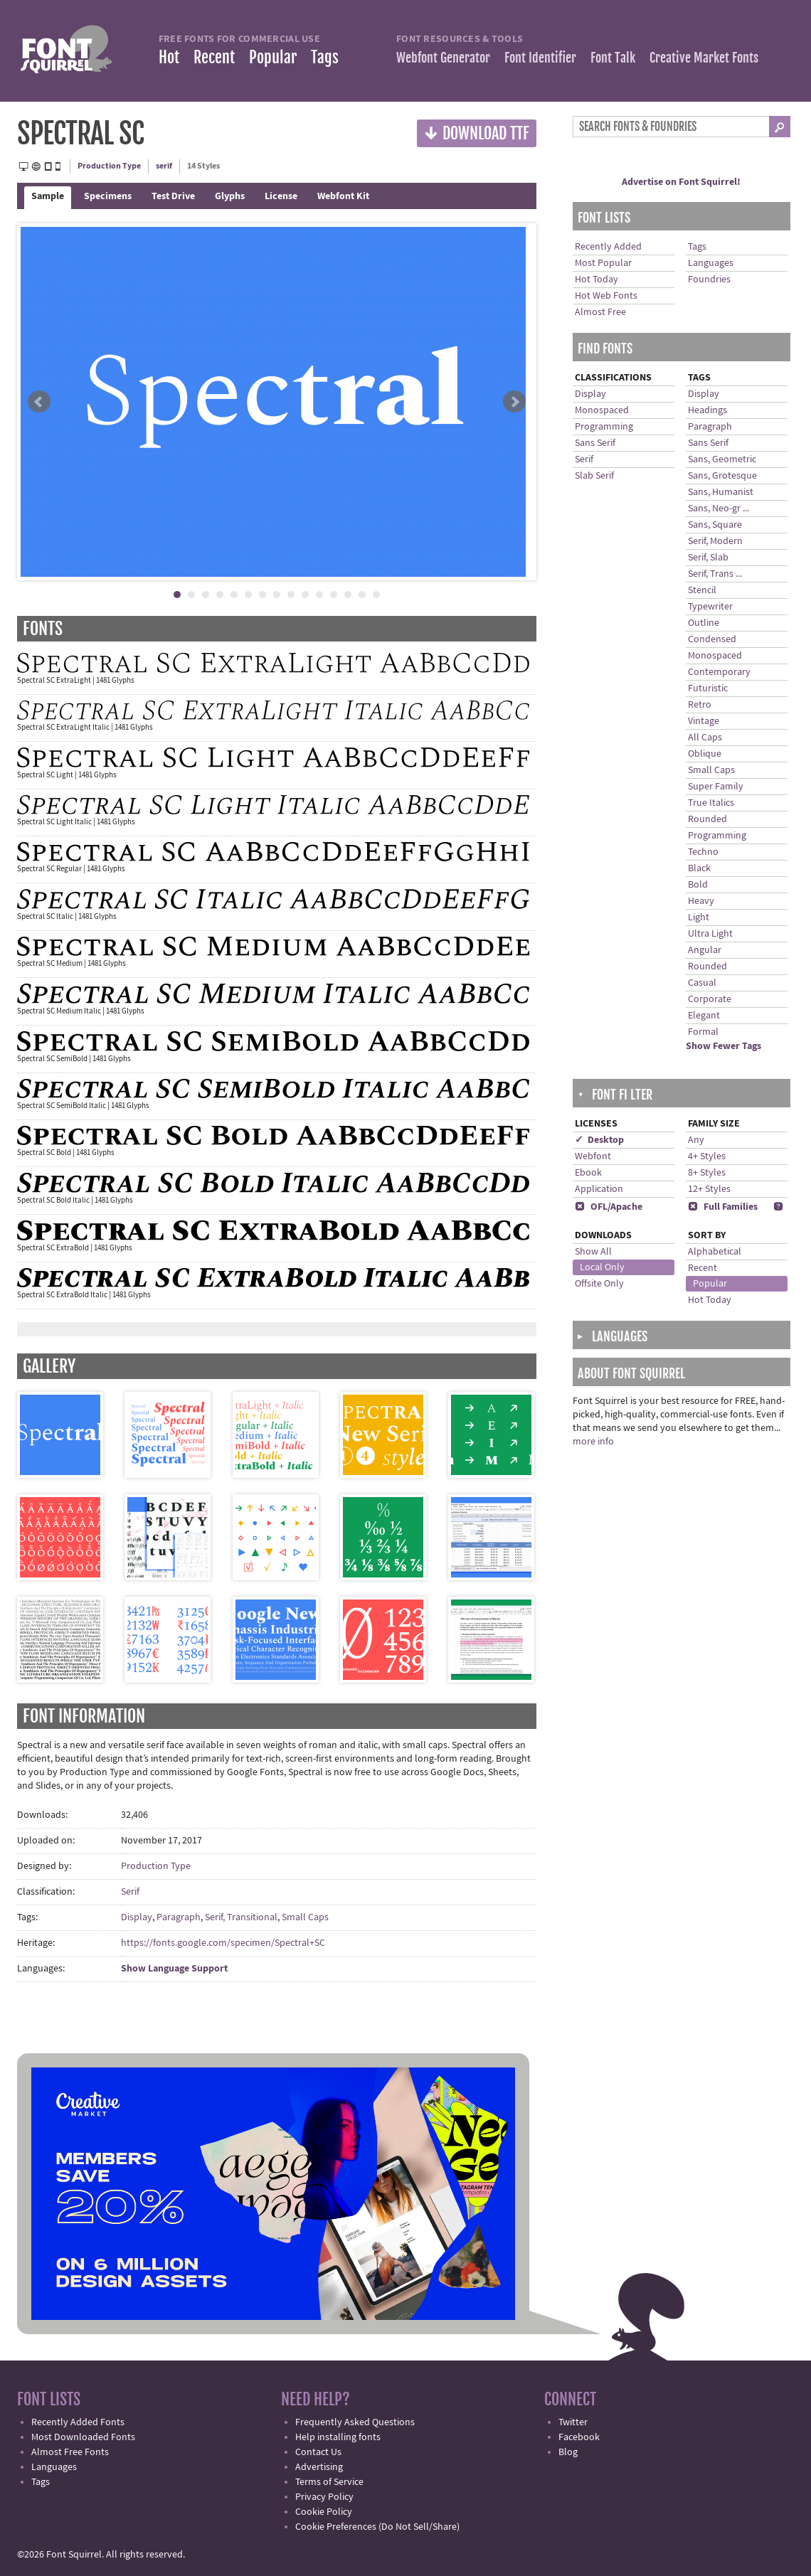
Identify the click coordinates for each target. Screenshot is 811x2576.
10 (305, 594)
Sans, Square (715, 524)
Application (599, 1189)
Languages (710, 263)
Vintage (703, 721)
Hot (169, 57)
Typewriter (710, 606)
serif (164, 166)
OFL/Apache (608, 1207)
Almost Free (600, 312)
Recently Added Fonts (77, 2422)
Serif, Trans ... (715, 574)
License (281, 196)
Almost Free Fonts (70, 2452)
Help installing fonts (338, 2437)
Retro (699, 704)
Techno (703, 852)
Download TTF (476, 132)
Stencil (702, 590)
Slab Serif (594, 475)
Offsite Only (599, 1283)
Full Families (723, 1207)
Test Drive (173, 196)
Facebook (579, 2437)
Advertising (319, 2467)
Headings (707, 410)
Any (696, 1140)
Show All (593, 1251)
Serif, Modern (715, 541)
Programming (604, 426)
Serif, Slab (708, 557)
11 (319, 594)
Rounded (707, 819)
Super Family (715, 786)
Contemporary (719, 672)
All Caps (705, 737)
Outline (703, 623)
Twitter (573, 2422)
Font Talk (612, 57)
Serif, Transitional (241, 1917)
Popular (273, 57)
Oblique (704, 753)
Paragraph (179, 1917)
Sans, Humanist (720, 492)
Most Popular (603, 263)
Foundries (709, 279)
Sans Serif (595, 443)
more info (593, 1441)
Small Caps (305, 1917)
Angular (704, 950)
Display (136, 1917)
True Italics (711, 803)
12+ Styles (709, 1189)
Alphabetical (714, 1251)
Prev (39, 401)
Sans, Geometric (722, 459)
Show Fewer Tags (723, 1046)
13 (347, 594)
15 (376, 594)
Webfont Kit (343, 196)
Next (514, 401)
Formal (703, 1032)
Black (699, 868)
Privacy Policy (324, 2497)
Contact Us (318, 2452)
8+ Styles (707, 1172)
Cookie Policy (323, 2512)
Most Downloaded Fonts (83, 2437)
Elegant (704, 1015)
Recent (214, 57)
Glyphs (230, 196)
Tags (325, 57)
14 (362, 594)
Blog (568, 2452)
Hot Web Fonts (606, 295)
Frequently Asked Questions (355, 2422)
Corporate (709, 999)
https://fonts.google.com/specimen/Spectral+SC (223, 1943)
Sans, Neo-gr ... (718, 508)
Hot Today (596, 279)
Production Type (109, 166)
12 (333, 594)
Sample (47, 196)
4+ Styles (707, 1156)
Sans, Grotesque (722, 475)
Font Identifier (540, 57)
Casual (702, 982)
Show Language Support (174, 1969)
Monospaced (602, 410)
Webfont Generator (443, 57)
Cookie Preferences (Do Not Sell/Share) (377, 2527)
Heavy (701, 901)
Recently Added (608, 246)
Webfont (593, 1156)
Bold (698, 884)
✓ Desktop (599, 1140)
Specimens (108, 196)
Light (698, 917)
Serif (130, 1891)
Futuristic (708, 688)
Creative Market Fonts (704, 57)
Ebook (588, 1172)
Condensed (712, 639)
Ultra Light (710, 933)
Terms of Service (329, 2482)
